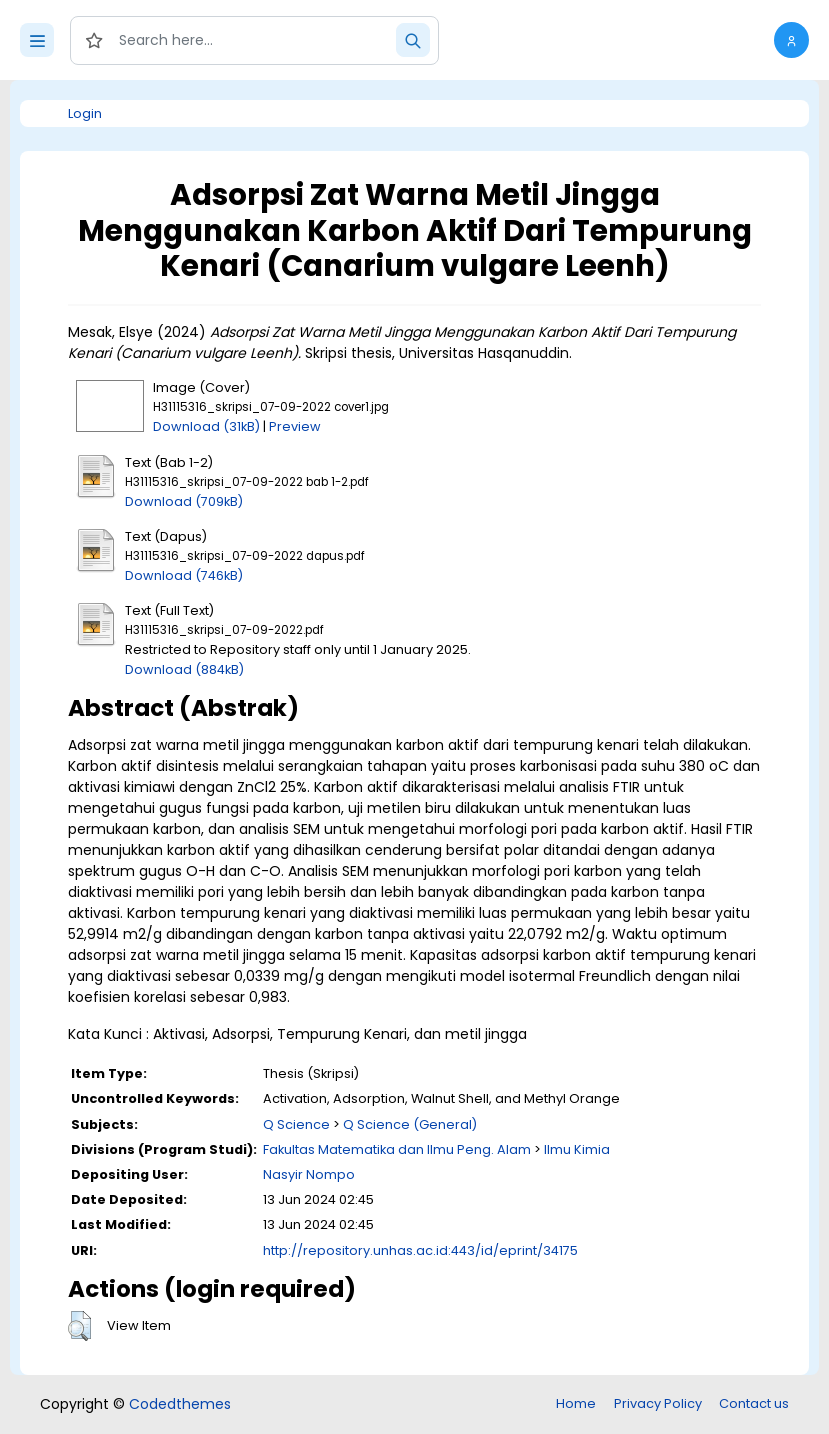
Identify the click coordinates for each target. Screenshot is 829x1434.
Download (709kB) (184, 501)
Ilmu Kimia (577, 1149)
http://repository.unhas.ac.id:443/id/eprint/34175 (420, 1250)
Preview (295, 426)
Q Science (296, 1124)
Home (576, 1403)
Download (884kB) (184, 669)
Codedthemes (180, 1404)
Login (85, 113)
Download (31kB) (206, 426)
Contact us (754, 1403)
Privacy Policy (658, 1403)
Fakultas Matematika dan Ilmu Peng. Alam (397, 1149)
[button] (791, 40)
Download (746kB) (184, 575)
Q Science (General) (410, 1124)
